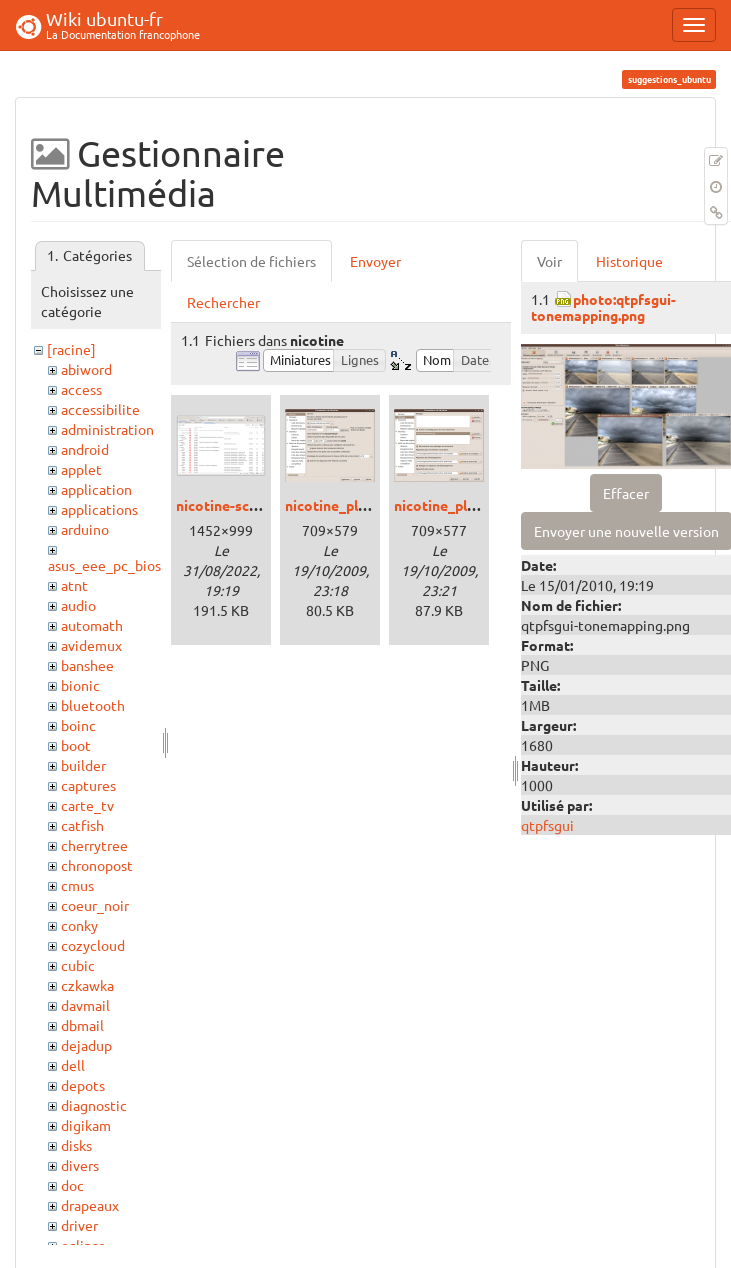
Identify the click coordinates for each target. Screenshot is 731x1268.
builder (83, 765)
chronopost (97, 865)
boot (76, 745)
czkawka (87, 985)
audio (78, 605)
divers (80, 1165)
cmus (77, 885)
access (81, 389)
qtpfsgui (547, 825)
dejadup (86, 1045)
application (96, 489)
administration (107, 429)
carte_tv (87, 805)
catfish (82, 825)
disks (76, 1145)
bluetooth (93, 705)
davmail (85, 1005)
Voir (549, 261)
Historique (629, 261)
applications (99, 509)
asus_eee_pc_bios (104, 565)
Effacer (626, 493)
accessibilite (100, 409)
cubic (78, 965)
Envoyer (375, 261)
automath (92, 625)
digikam (86, 1125)
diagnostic (94, 1105)
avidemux (91, 645)
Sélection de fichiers (251, 261)
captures (88, 785)
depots (83, 1085)
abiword (86, 369)
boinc (78, 725)
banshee (87, 665)
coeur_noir (95, 905)
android (85, 449)
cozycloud (93, 945)
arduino (85, 529)
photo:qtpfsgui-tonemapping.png (603, 306)
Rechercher (223, 302)
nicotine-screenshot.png (256, 505)
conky (79, 925)
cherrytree (94, 845)
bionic (80, 685)
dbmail (82, 1025)
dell (73, 1065)
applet (81, 469)
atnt (74, 585)
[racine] (71, 349)
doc (72, 1185)
